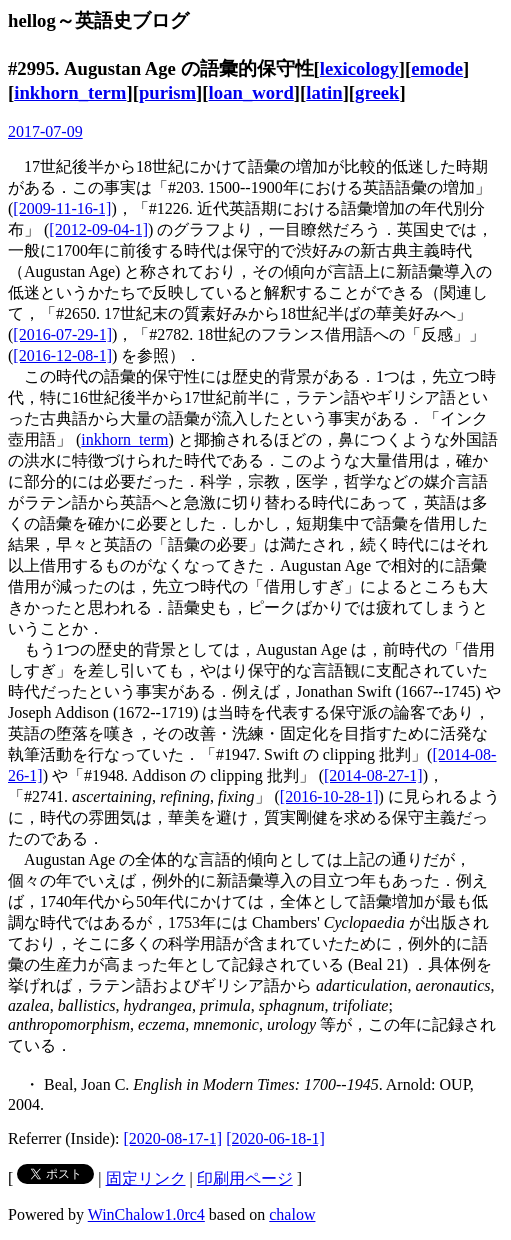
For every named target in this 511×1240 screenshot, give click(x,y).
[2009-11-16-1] (62, 208)
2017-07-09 (45, 131)
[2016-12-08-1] (62, 355)
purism (167, 92)
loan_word (251, 92)
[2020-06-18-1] (275, 1138)
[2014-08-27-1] (373, 775)
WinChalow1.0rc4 (146, 1214)
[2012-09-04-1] (98, 229)
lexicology (359, 68)
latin (324, 92)
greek (377, 92)
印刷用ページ (245, 1178)
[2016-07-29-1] (62, 334)
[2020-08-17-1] (173, 1138)
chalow (292, 1214)
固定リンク (146, 1178)
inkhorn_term (70, 92)
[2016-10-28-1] (329, 796)
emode (437, 68)
